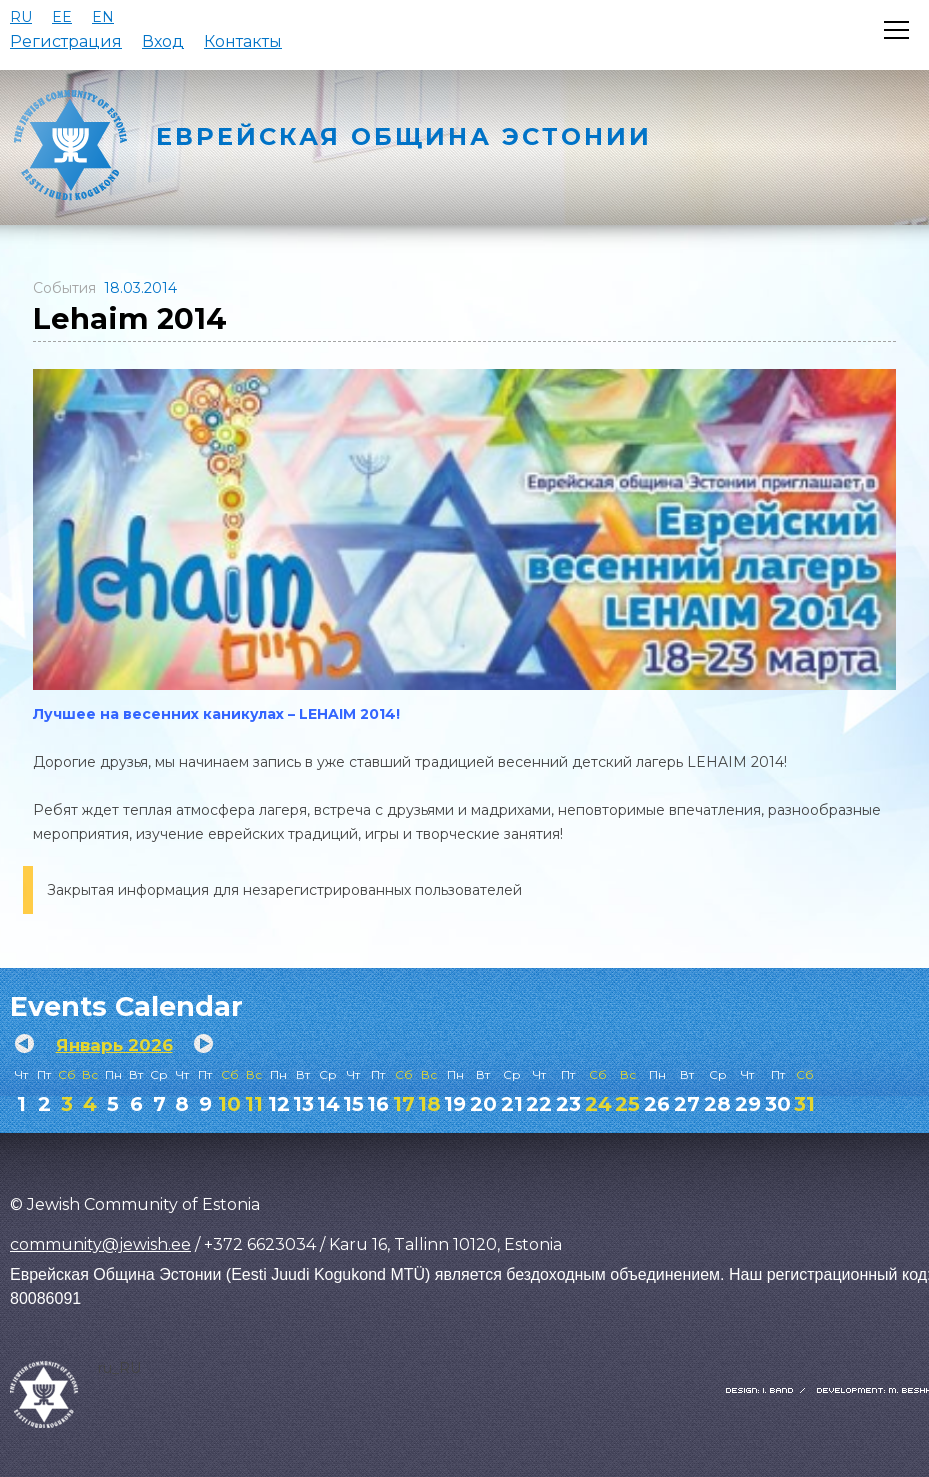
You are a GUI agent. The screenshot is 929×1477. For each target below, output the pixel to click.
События (64, 288)
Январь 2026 (114, 1045)
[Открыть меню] (896, 30)
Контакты (243, 41)
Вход (163, 41)
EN (103, 17)
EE (62, 17)
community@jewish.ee (100, 1244)
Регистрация (66, 41)
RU (21, 17)
